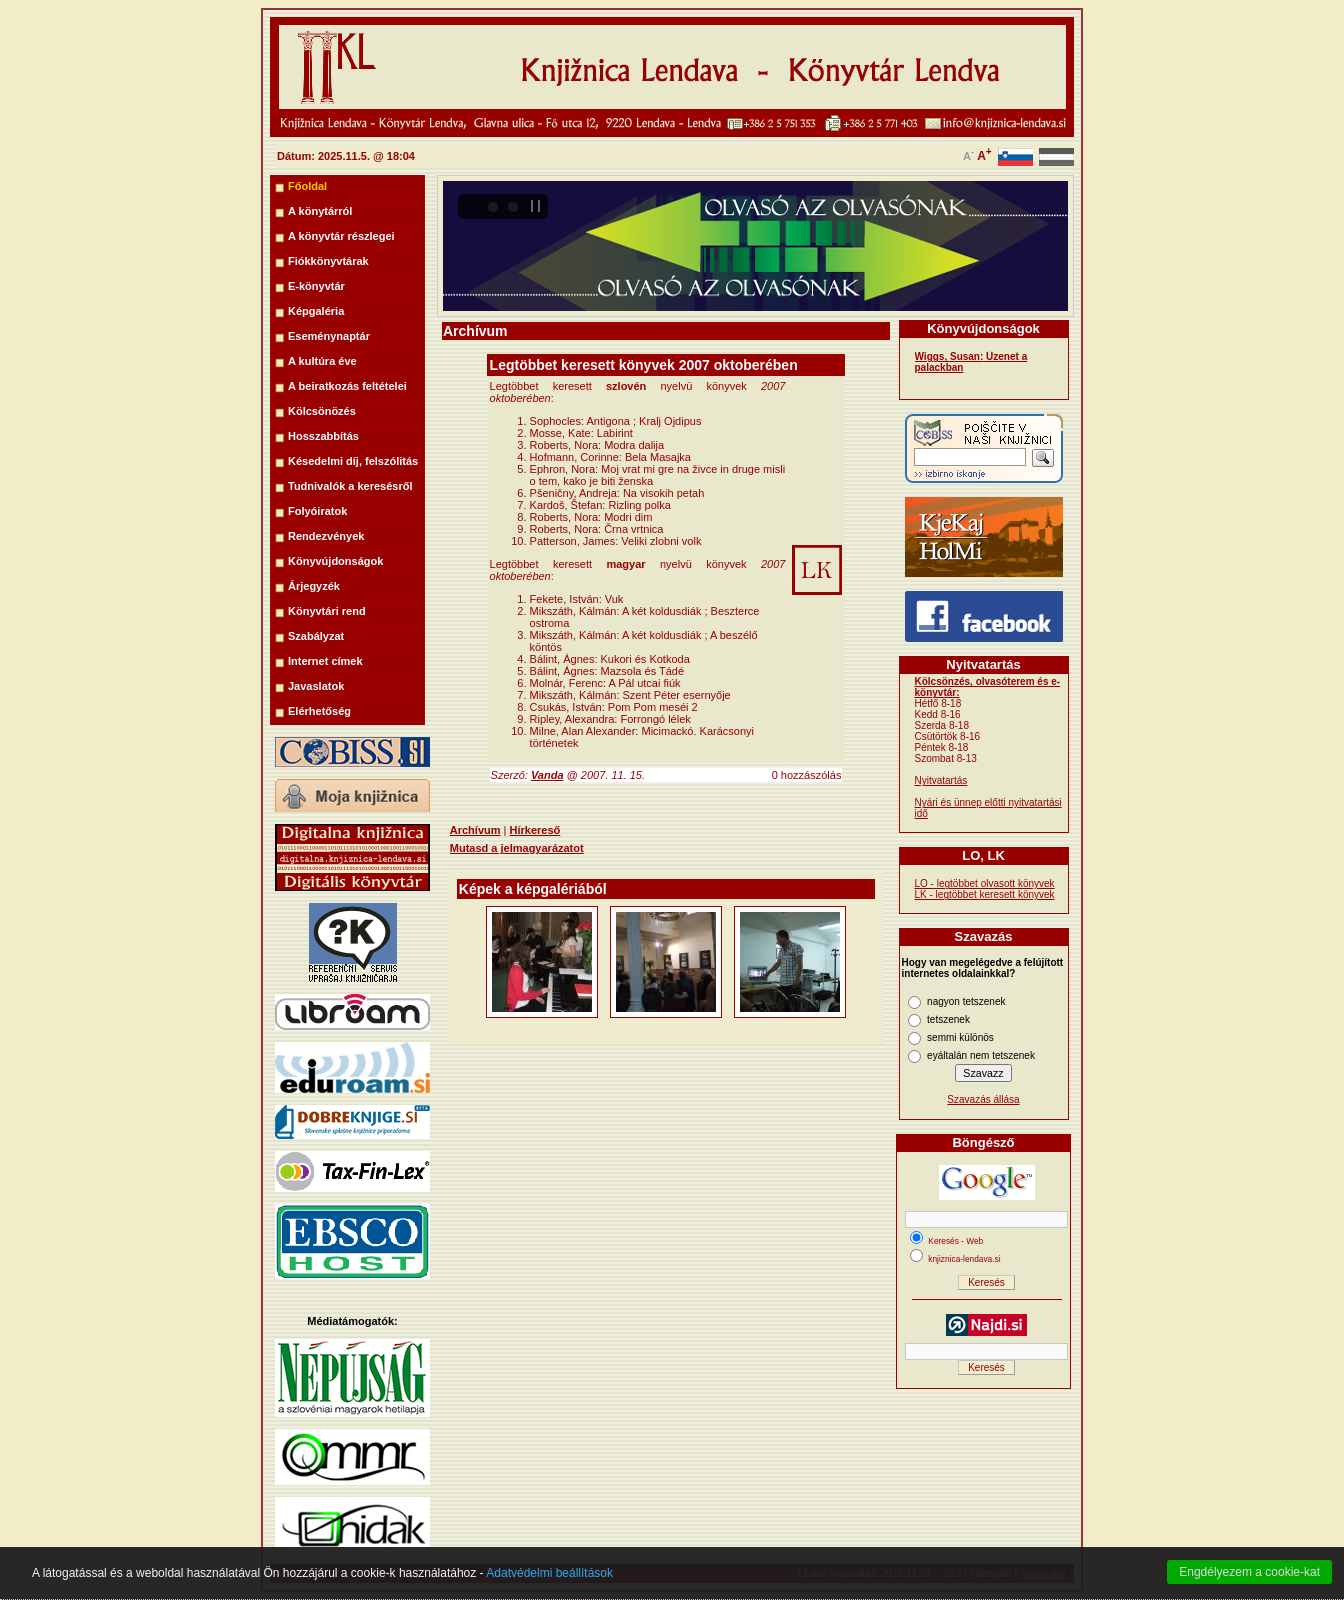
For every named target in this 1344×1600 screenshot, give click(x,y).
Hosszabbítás (323, 436)
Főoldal (307, 186)
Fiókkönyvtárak (328, 261)
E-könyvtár (316, 286)
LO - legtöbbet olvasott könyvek (985, 883)
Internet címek (325, 661)
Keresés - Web (955, 1241)
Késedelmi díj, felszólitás (353, 461)
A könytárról (320, 211)
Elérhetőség (319, 711)
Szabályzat (316, 636)
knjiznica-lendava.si (964, 1259)
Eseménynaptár (329, 336)
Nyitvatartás (941, 780)
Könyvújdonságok (335, 561)
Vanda (547, 775)
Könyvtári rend (327, 611)
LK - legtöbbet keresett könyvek (985, 894)
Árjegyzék (314, 586)
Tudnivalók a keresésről (350, 486)
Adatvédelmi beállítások (549, 1573)
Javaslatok (316, 686)
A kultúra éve (322, 361)
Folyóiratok (317, 511)
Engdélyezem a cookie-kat (1249, 1572)
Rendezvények (326, 536)
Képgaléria (316, 311)
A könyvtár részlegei (341, 236)
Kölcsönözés (322, 411)
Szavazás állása (983, 1099)
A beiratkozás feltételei (347, 386)
